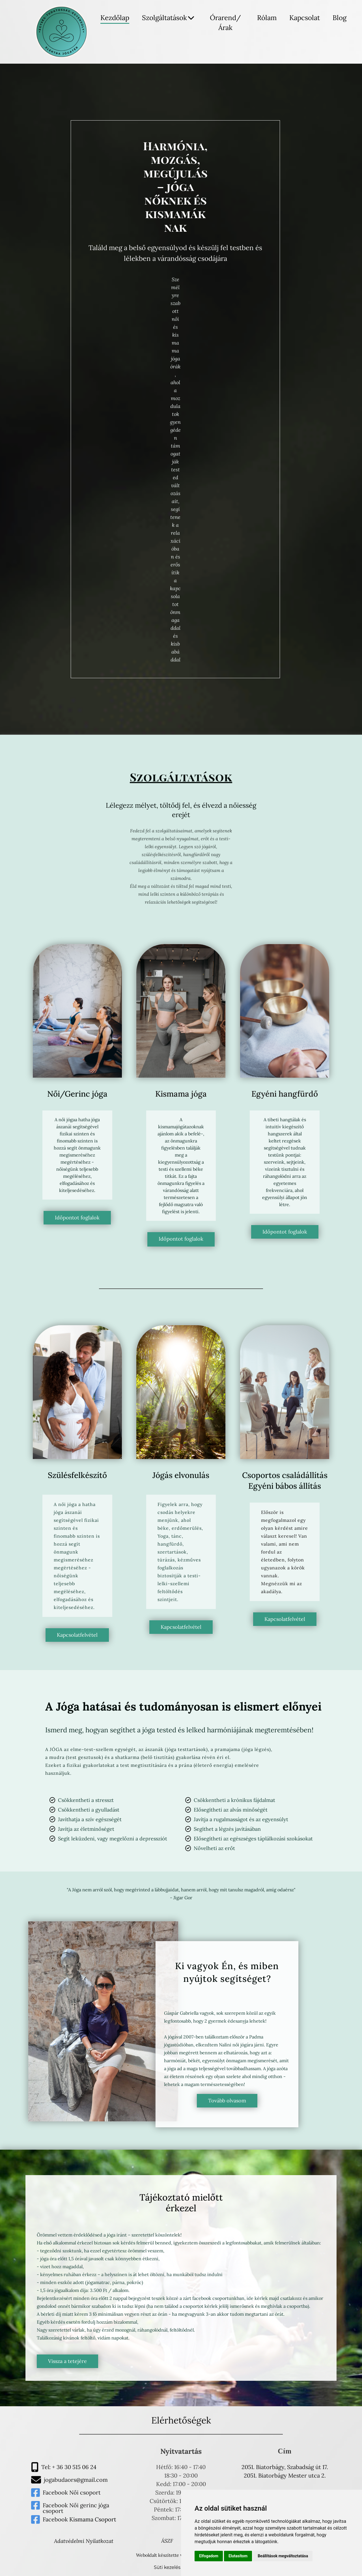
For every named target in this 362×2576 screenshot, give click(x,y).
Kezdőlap (114, 17)
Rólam (267, 17)
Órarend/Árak (225, 22)
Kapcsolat (304, 17)
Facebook (56, 2492)
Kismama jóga (181, 1094)
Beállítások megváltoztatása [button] (283, 2556)
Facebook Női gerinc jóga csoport (76, 2508)
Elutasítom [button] (238, 2556)
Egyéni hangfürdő (284, 1094)
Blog (339, 17)
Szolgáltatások (168, 18)
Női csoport (85, 2492)
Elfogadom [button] (208, 2556)
